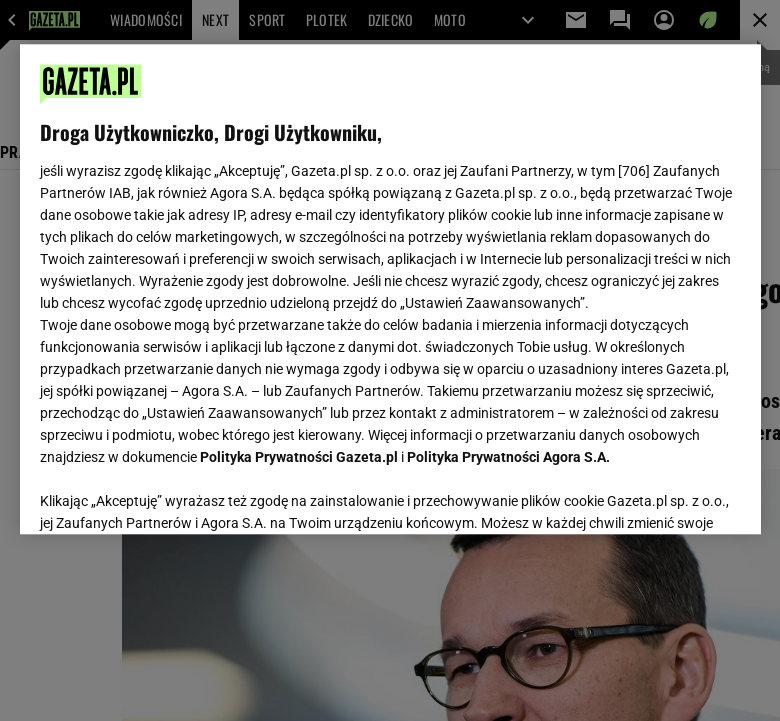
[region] (390, 289)
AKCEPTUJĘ (672, 495)
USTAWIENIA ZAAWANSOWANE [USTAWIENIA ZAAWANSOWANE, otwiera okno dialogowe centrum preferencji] (170, 494)
